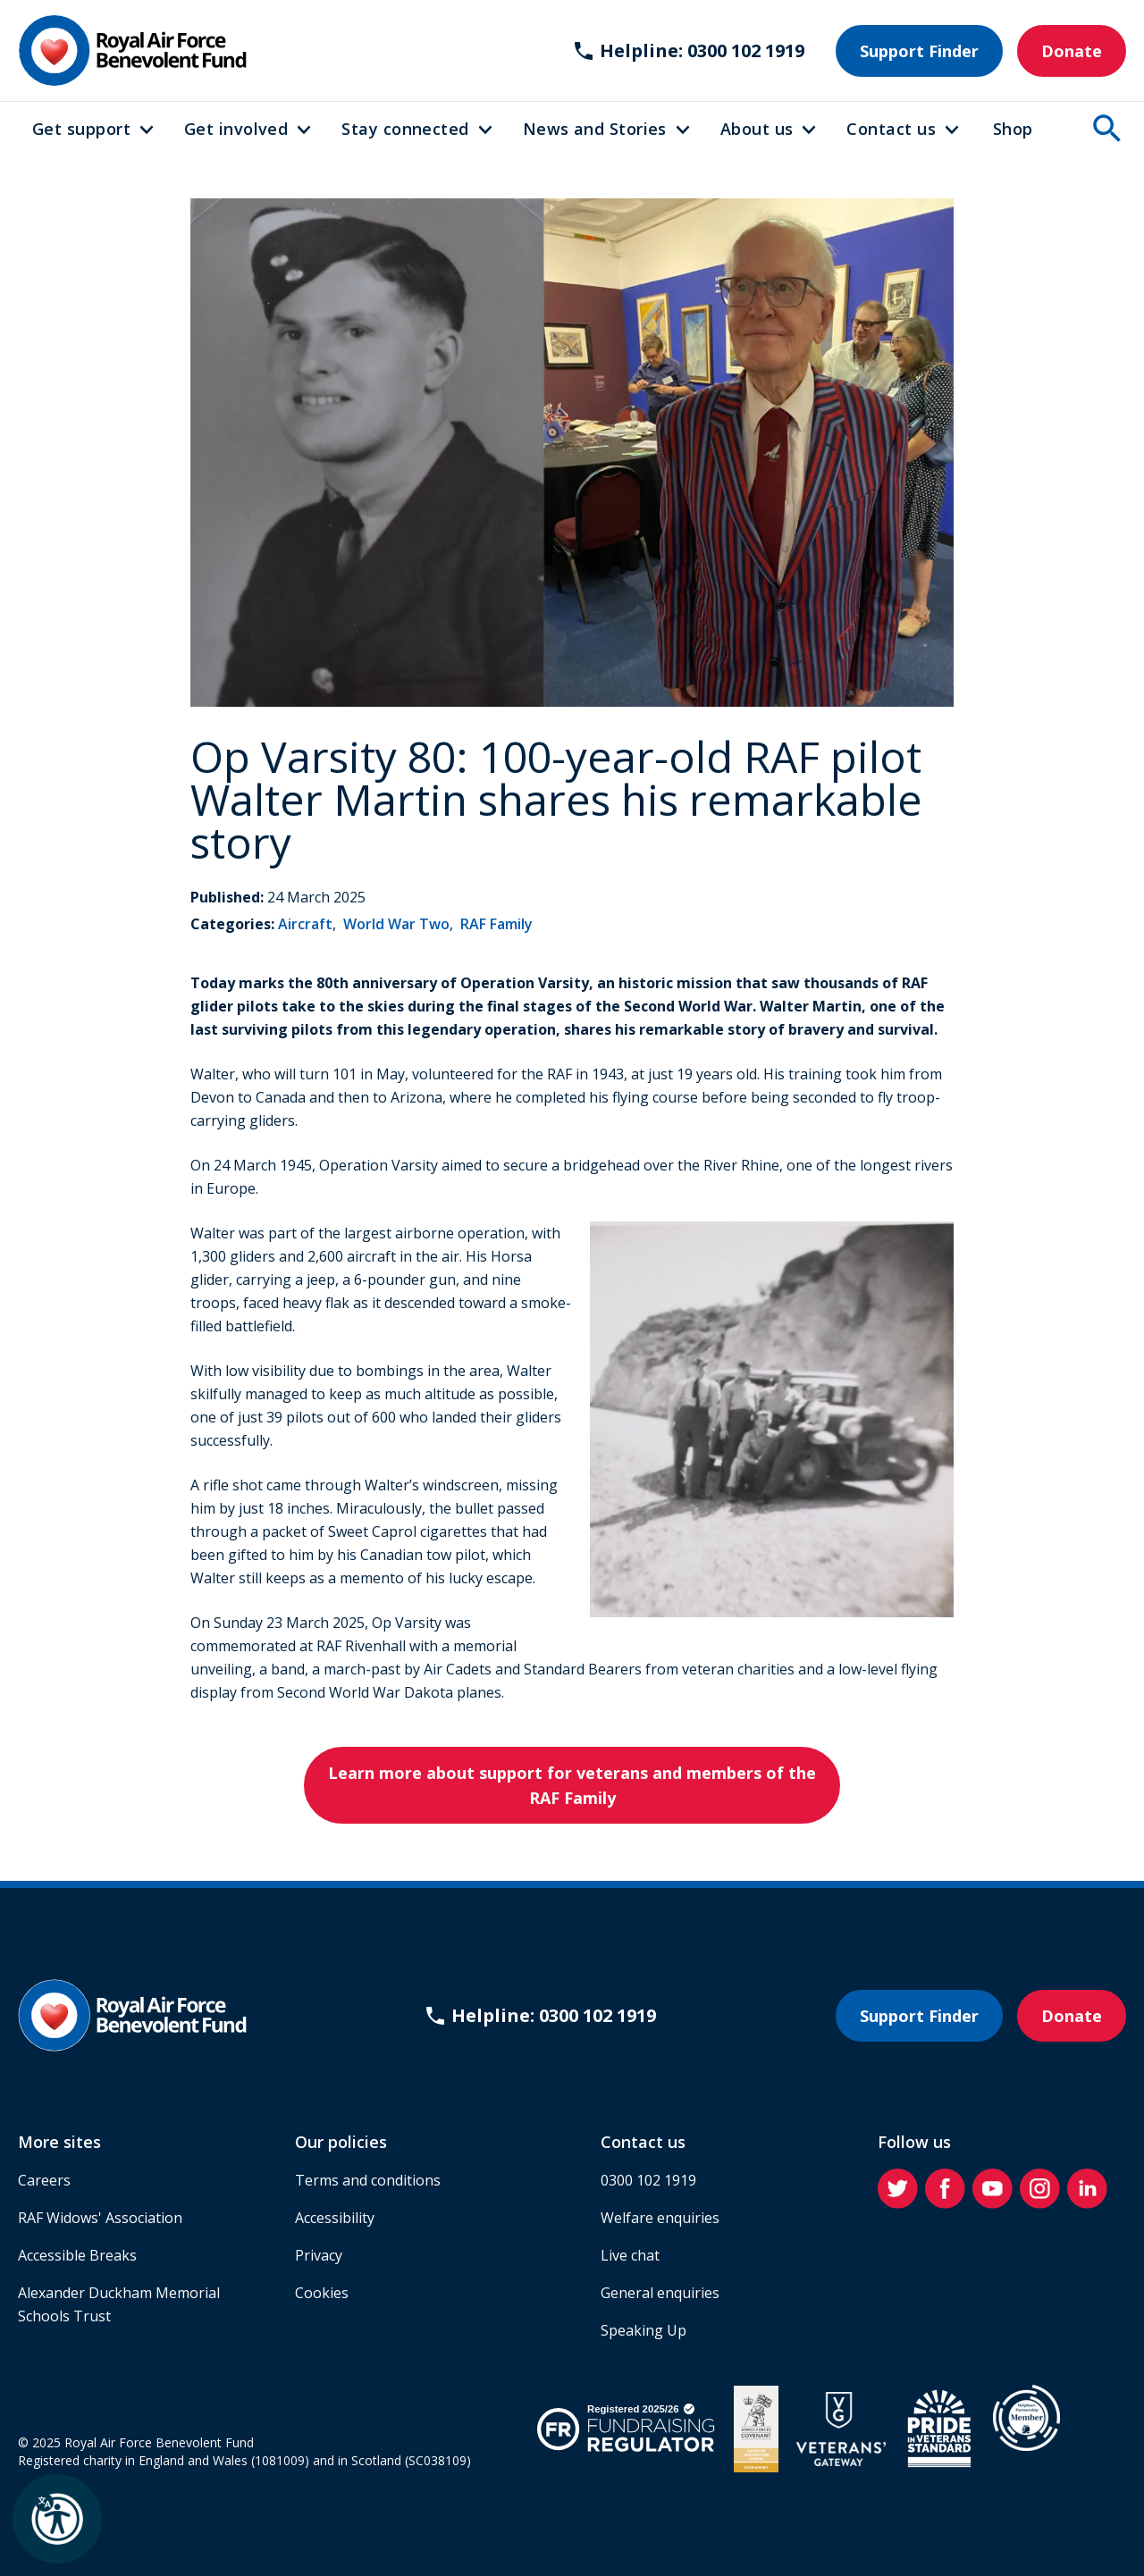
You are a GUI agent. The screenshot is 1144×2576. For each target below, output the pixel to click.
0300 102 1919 (648, 2180)
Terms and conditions (368, 2180)
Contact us (891, 128)
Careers (44, 2180)
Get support (81, 128)
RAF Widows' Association (100, 2218)
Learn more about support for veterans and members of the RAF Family (572, 1785)
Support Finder (919, 51)
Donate (1071, 51)
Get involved (236, 128)
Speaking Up (643, 2330)
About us (757, 128)
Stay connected (404, 128)
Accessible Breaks (77, 2255)
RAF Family (496, 924)
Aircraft (305, 924)
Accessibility (334, 2218)
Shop (1013, 128)
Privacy (318, 2255)
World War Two (396, 924)
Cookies (322, 2293)
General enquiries (660, 2293)
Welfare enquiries (660, 2218)
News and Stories (595, 128)
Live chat (630, 2255)
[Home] (132, 50)
